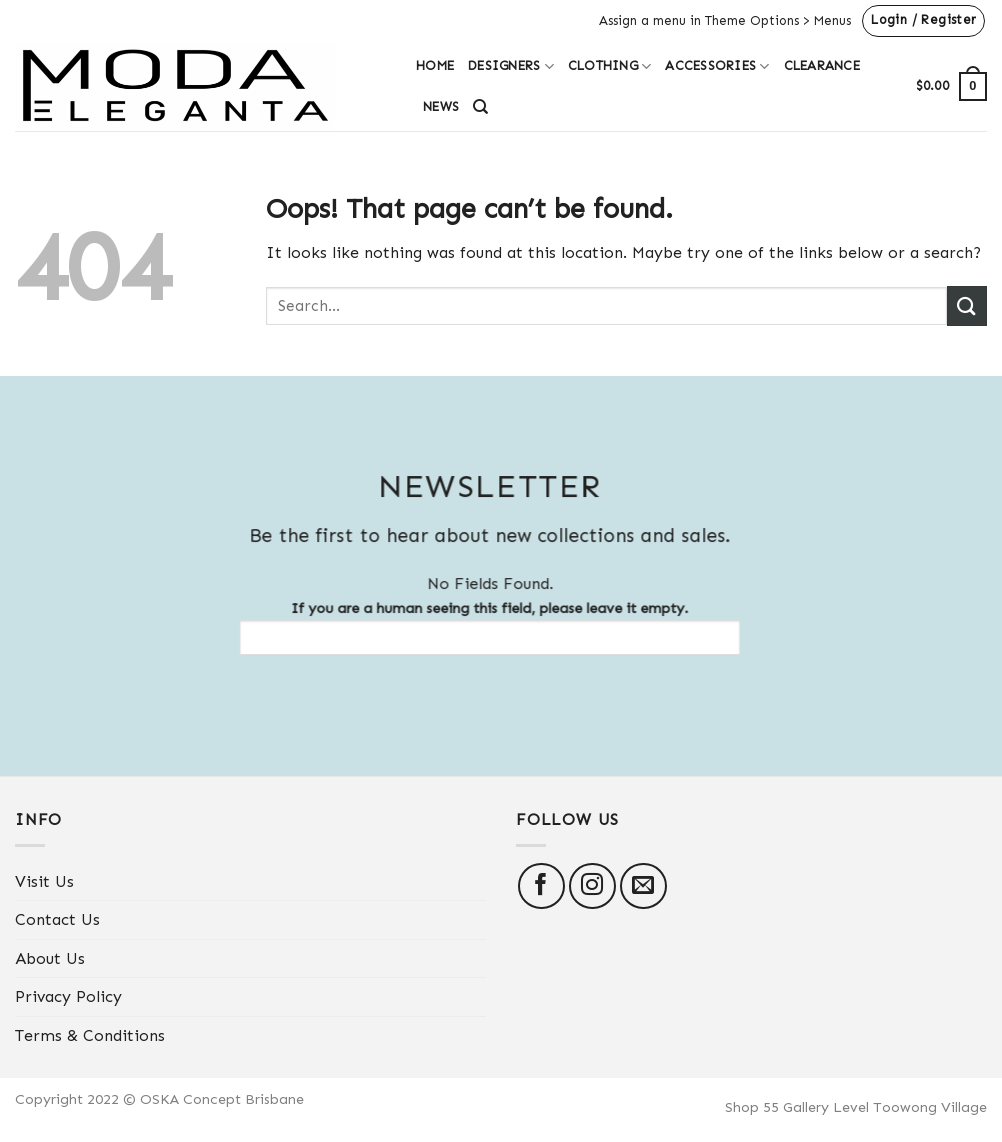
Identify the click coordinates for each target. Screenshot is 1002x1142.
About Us (50, 958)
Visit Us (44, 881)
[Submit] (967, 305)
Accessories (717, 66)
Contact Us (57, 919)
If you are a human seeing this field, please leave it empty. (479, 627)
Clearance (822, 65)
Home (435, 65)
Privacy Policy (68, 996)
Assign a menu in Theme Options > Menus (725, 20)
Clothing (610, 66)
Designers (511, 66)
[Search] (480, 107)
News (441, 106)
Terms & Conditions (90, 1035)
